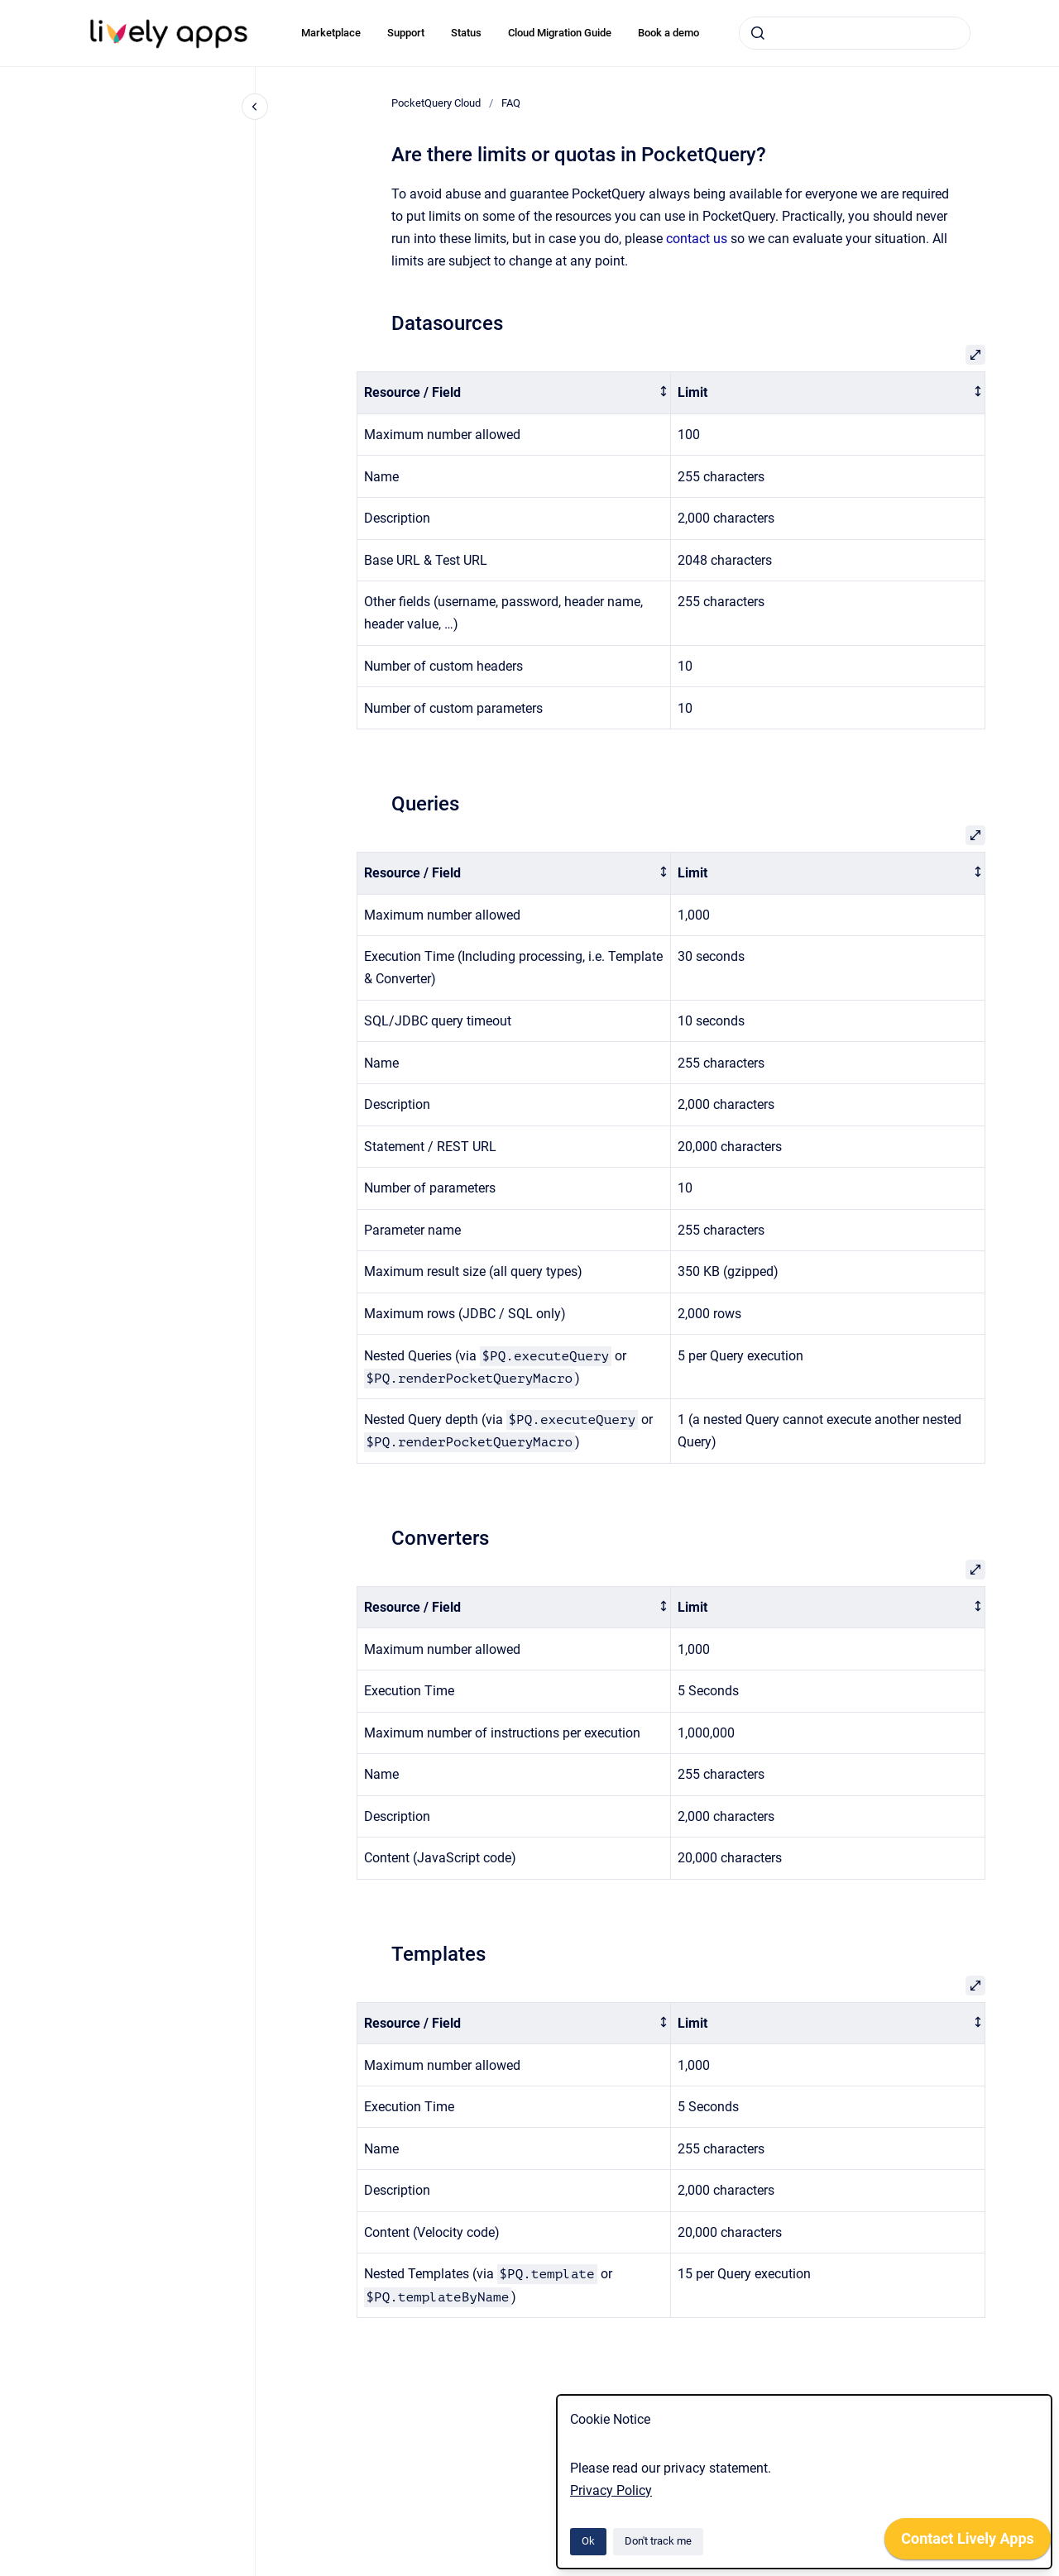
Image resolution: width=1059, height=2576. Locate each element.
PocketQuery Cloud (436, 103)
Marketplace (331, 32)
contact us (696, 238)
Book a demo (668, 32)
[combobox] (855, 33)
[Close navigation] (255, 106)
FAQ (510, 103)
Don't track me (658, 2541)
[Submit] (758, 33)
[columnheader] (514, 393)
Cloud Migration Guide (559, 32)
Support (405, 32)
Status (466, 32)
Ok (588, 2541)
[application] (967, 2543)
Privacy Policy (611, 2490)
